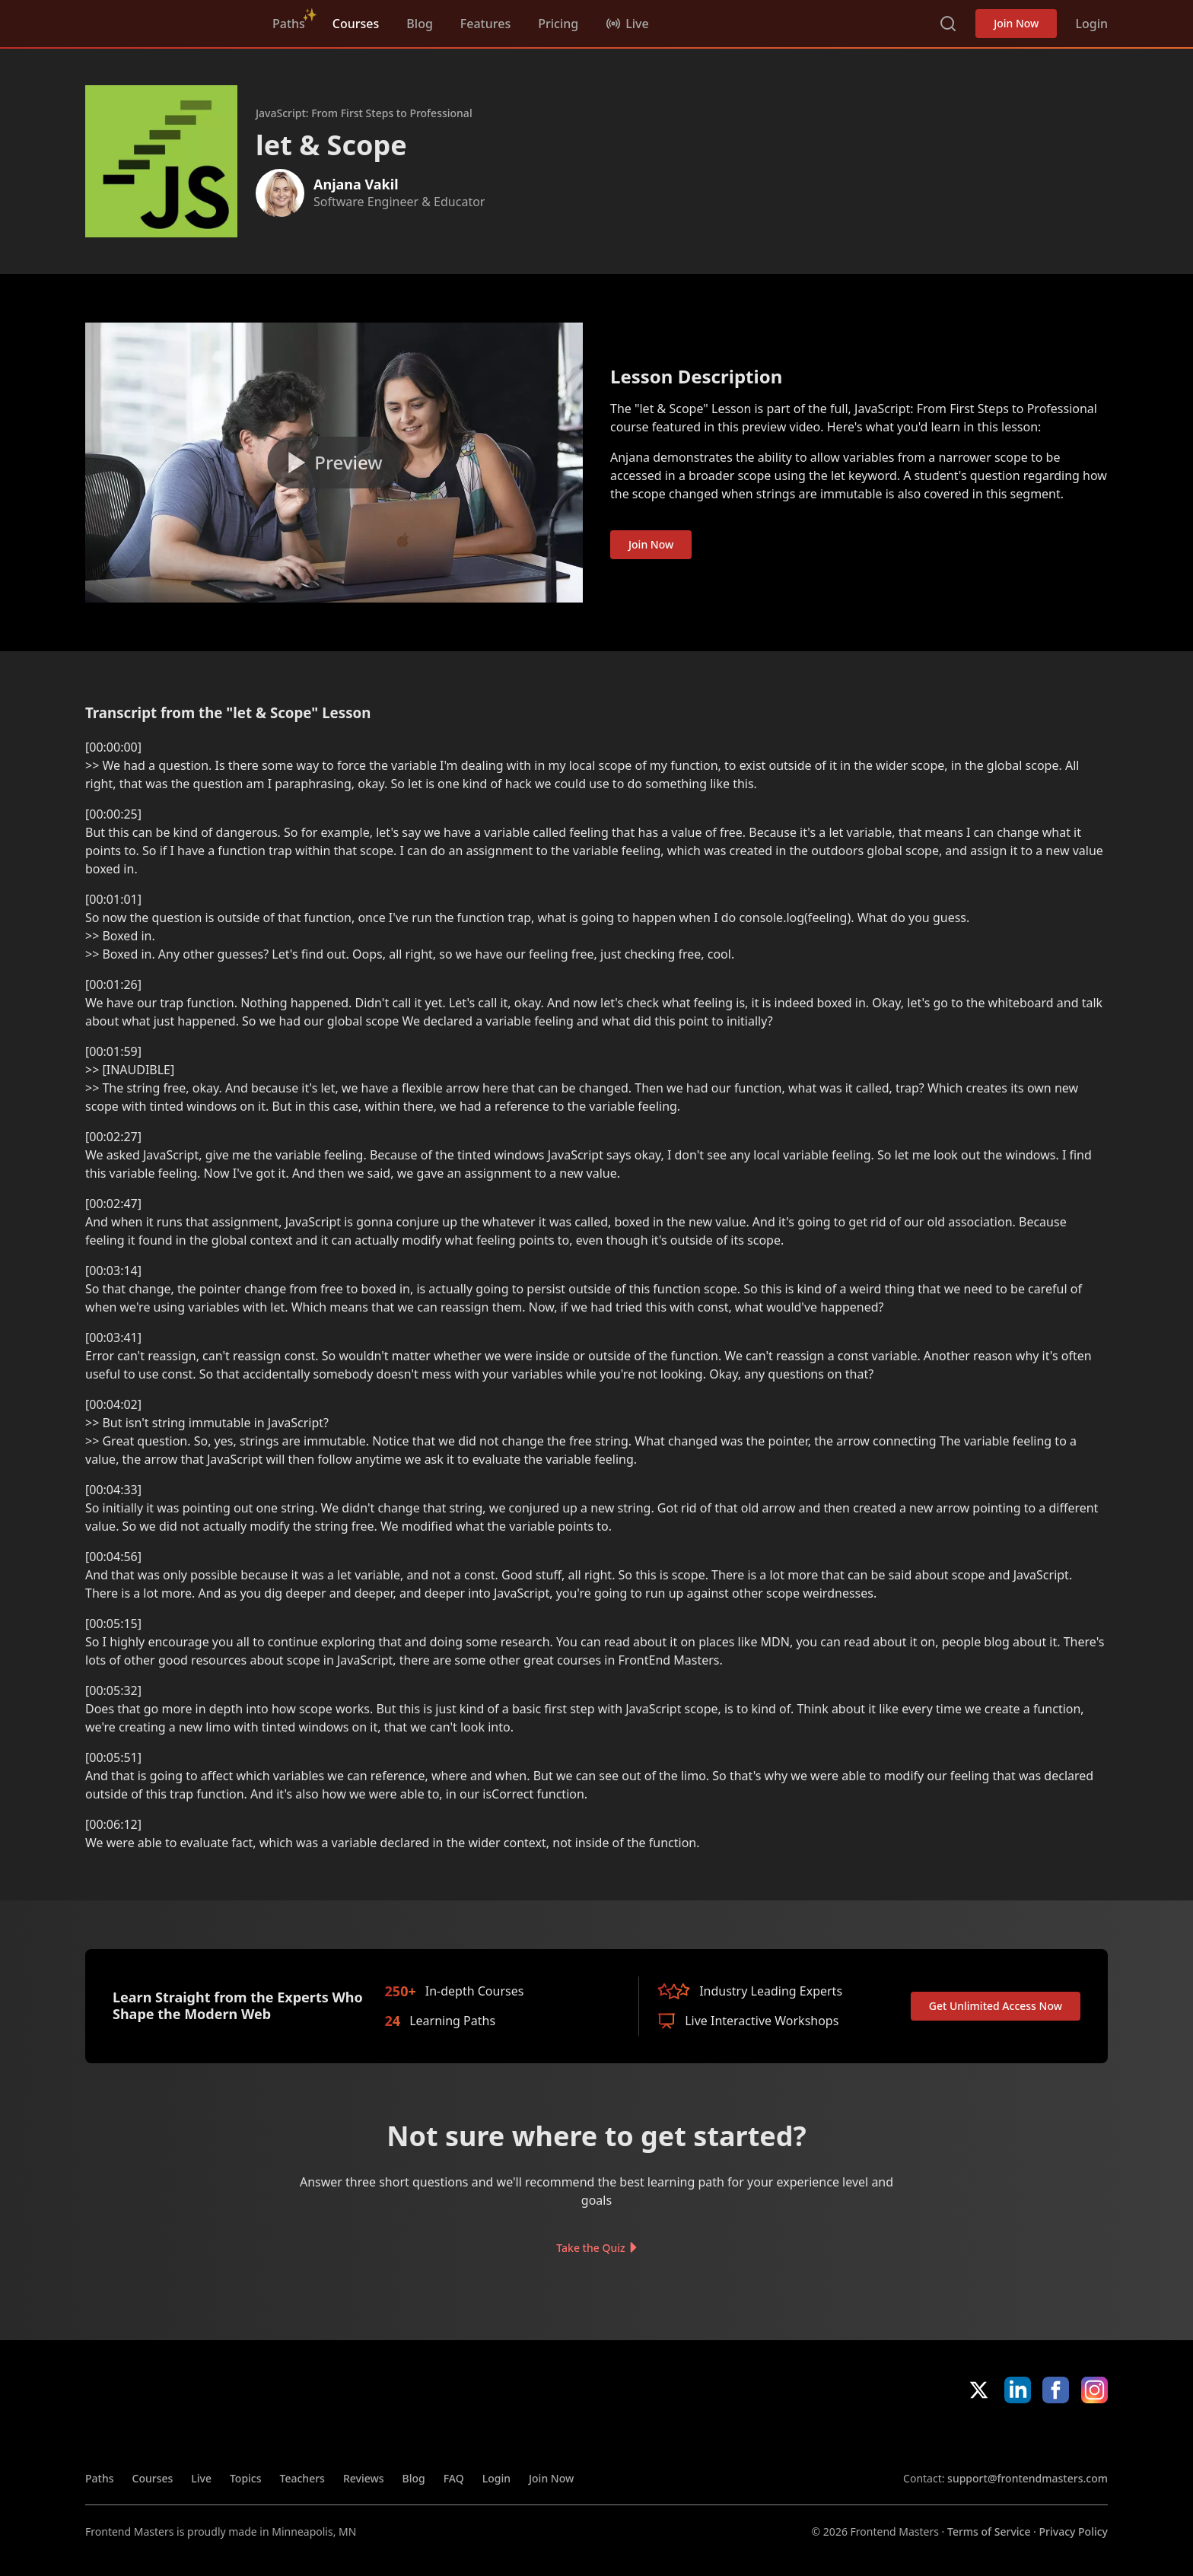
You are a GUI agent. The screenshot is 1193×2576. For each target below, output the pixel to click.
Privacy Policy (1073, 2531)
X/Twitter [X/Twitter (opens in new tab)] (979, 2390)
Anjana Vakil (356, 184)
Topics (246, 2478)
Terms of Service (988, 2531)
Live (201, 2478)
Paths (288, 23)
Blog (419, 23)
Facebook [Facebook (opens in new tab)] (1055, 2390)
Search (948, 23)
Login (1091, 23)
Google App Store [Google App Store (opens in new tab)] (1056, 2437)
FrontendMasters (165, 20)
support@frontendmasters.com (1027, 2478)
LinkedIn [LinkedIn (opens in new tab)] (1017, 2390)
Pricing (558, 23)
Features (485, 23)
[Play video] (334, 463)
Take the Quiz (590, 2247)
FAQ (454, 2478)
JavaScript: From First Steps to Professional (364, 113)
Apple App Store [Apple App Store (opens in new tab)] (947, 2437)
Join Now (1016, 23)
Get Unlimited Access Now (995, 2006)
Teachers (302, 2478)
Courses (355, 23)
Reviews (363, 2478)
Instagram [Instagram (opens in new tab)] (1094, 2390)
